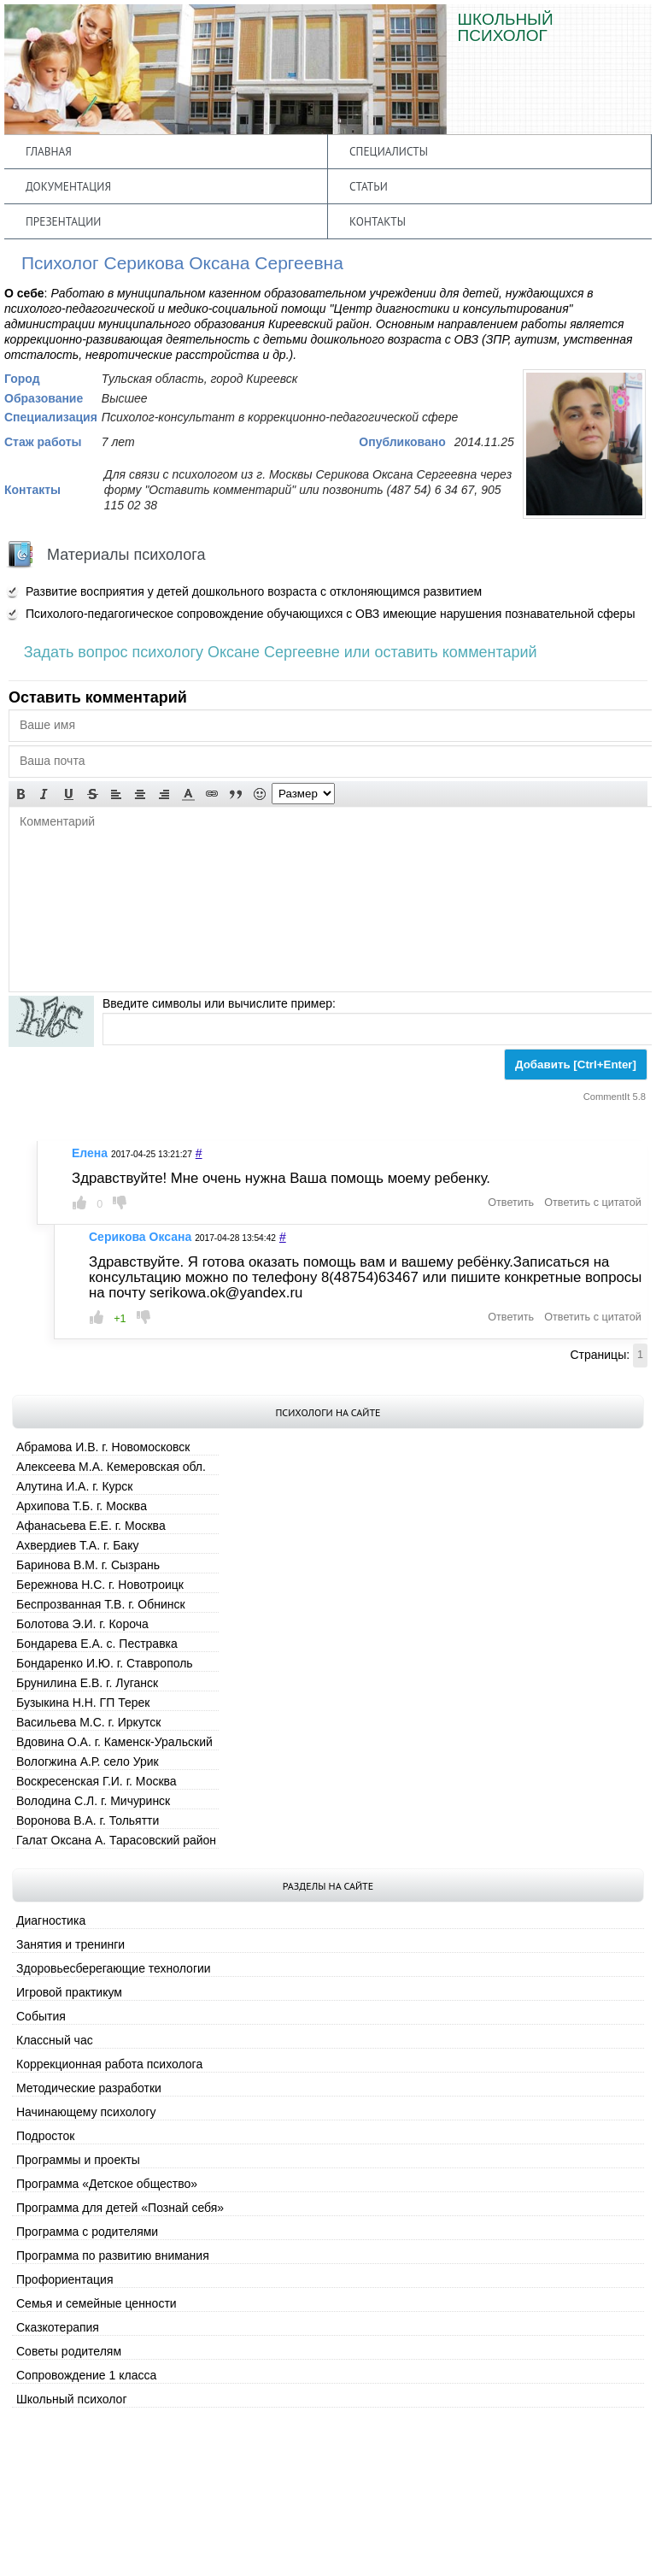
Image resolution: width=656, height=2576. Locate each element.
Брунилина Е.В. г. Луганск (87, 1683)
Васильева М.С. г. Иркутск (88, 1722)
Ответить (511, 1203)
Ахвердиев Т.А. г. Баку (77, 1545)
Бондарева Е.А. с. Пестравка (97, 1643)
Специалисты (388, 151)
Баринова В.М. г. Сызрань (88, 1565)
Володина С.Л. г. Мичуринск (93, 1801)
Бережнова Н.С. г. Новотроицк (100, 1584)
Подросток (45, 2136)
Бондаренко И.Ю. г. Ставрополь (104, 1663)
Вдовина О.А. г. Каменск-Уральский (114, 1742)
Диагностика (50, 1920)
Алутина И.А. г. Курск (74, 1486)
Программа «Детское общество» (106, 2184)
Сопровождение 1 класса (86, 2375)
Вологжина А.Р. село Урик (87, 1761)
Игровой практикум (69, 1992)
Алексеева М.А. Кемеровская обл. (111, 1466)
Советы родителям (68, 2351)
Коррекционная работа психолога (109, 2064)
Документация (68, 186)
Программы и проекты (78, 2160)
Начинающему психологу (85, 2112)
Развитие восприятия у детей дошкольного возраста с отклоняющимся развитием (254, 591)
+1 (120, 1319)
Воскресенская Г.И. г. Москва (96, 1781)
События (41, 2016)
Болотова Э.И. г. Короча (82, 1624)
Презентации (63, 221)
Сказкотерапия (57, 2327)
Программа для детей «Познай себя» (120, 2207)
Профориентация (65, 2279)
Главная (49, 151)
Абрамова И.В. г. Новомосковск (103, 1447)
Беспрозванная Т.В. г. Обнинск (100, 1604)
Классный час (54, 2040)
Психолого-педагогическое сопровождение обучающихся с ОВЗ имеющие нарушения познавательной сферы (330, 613)
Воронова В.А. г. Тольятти (87, 1820)
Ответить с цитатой (592, 1203)
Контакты (377, 221)
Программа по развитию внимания (112, 2255)
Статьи (368, 186)
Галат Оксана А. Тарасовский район (116, 1840)
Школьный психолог (71, 2399)
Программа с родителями (87, 2231)
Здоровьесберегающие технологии (113, 1968)
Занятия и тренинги (70, 1944)
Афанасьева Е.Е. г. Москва (91, 1525)
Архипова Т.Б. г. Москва (81, 1506)
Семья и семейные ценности (96, 2303)
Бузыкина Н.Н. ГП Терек (82, 1702)
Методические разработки (88, 2088)
